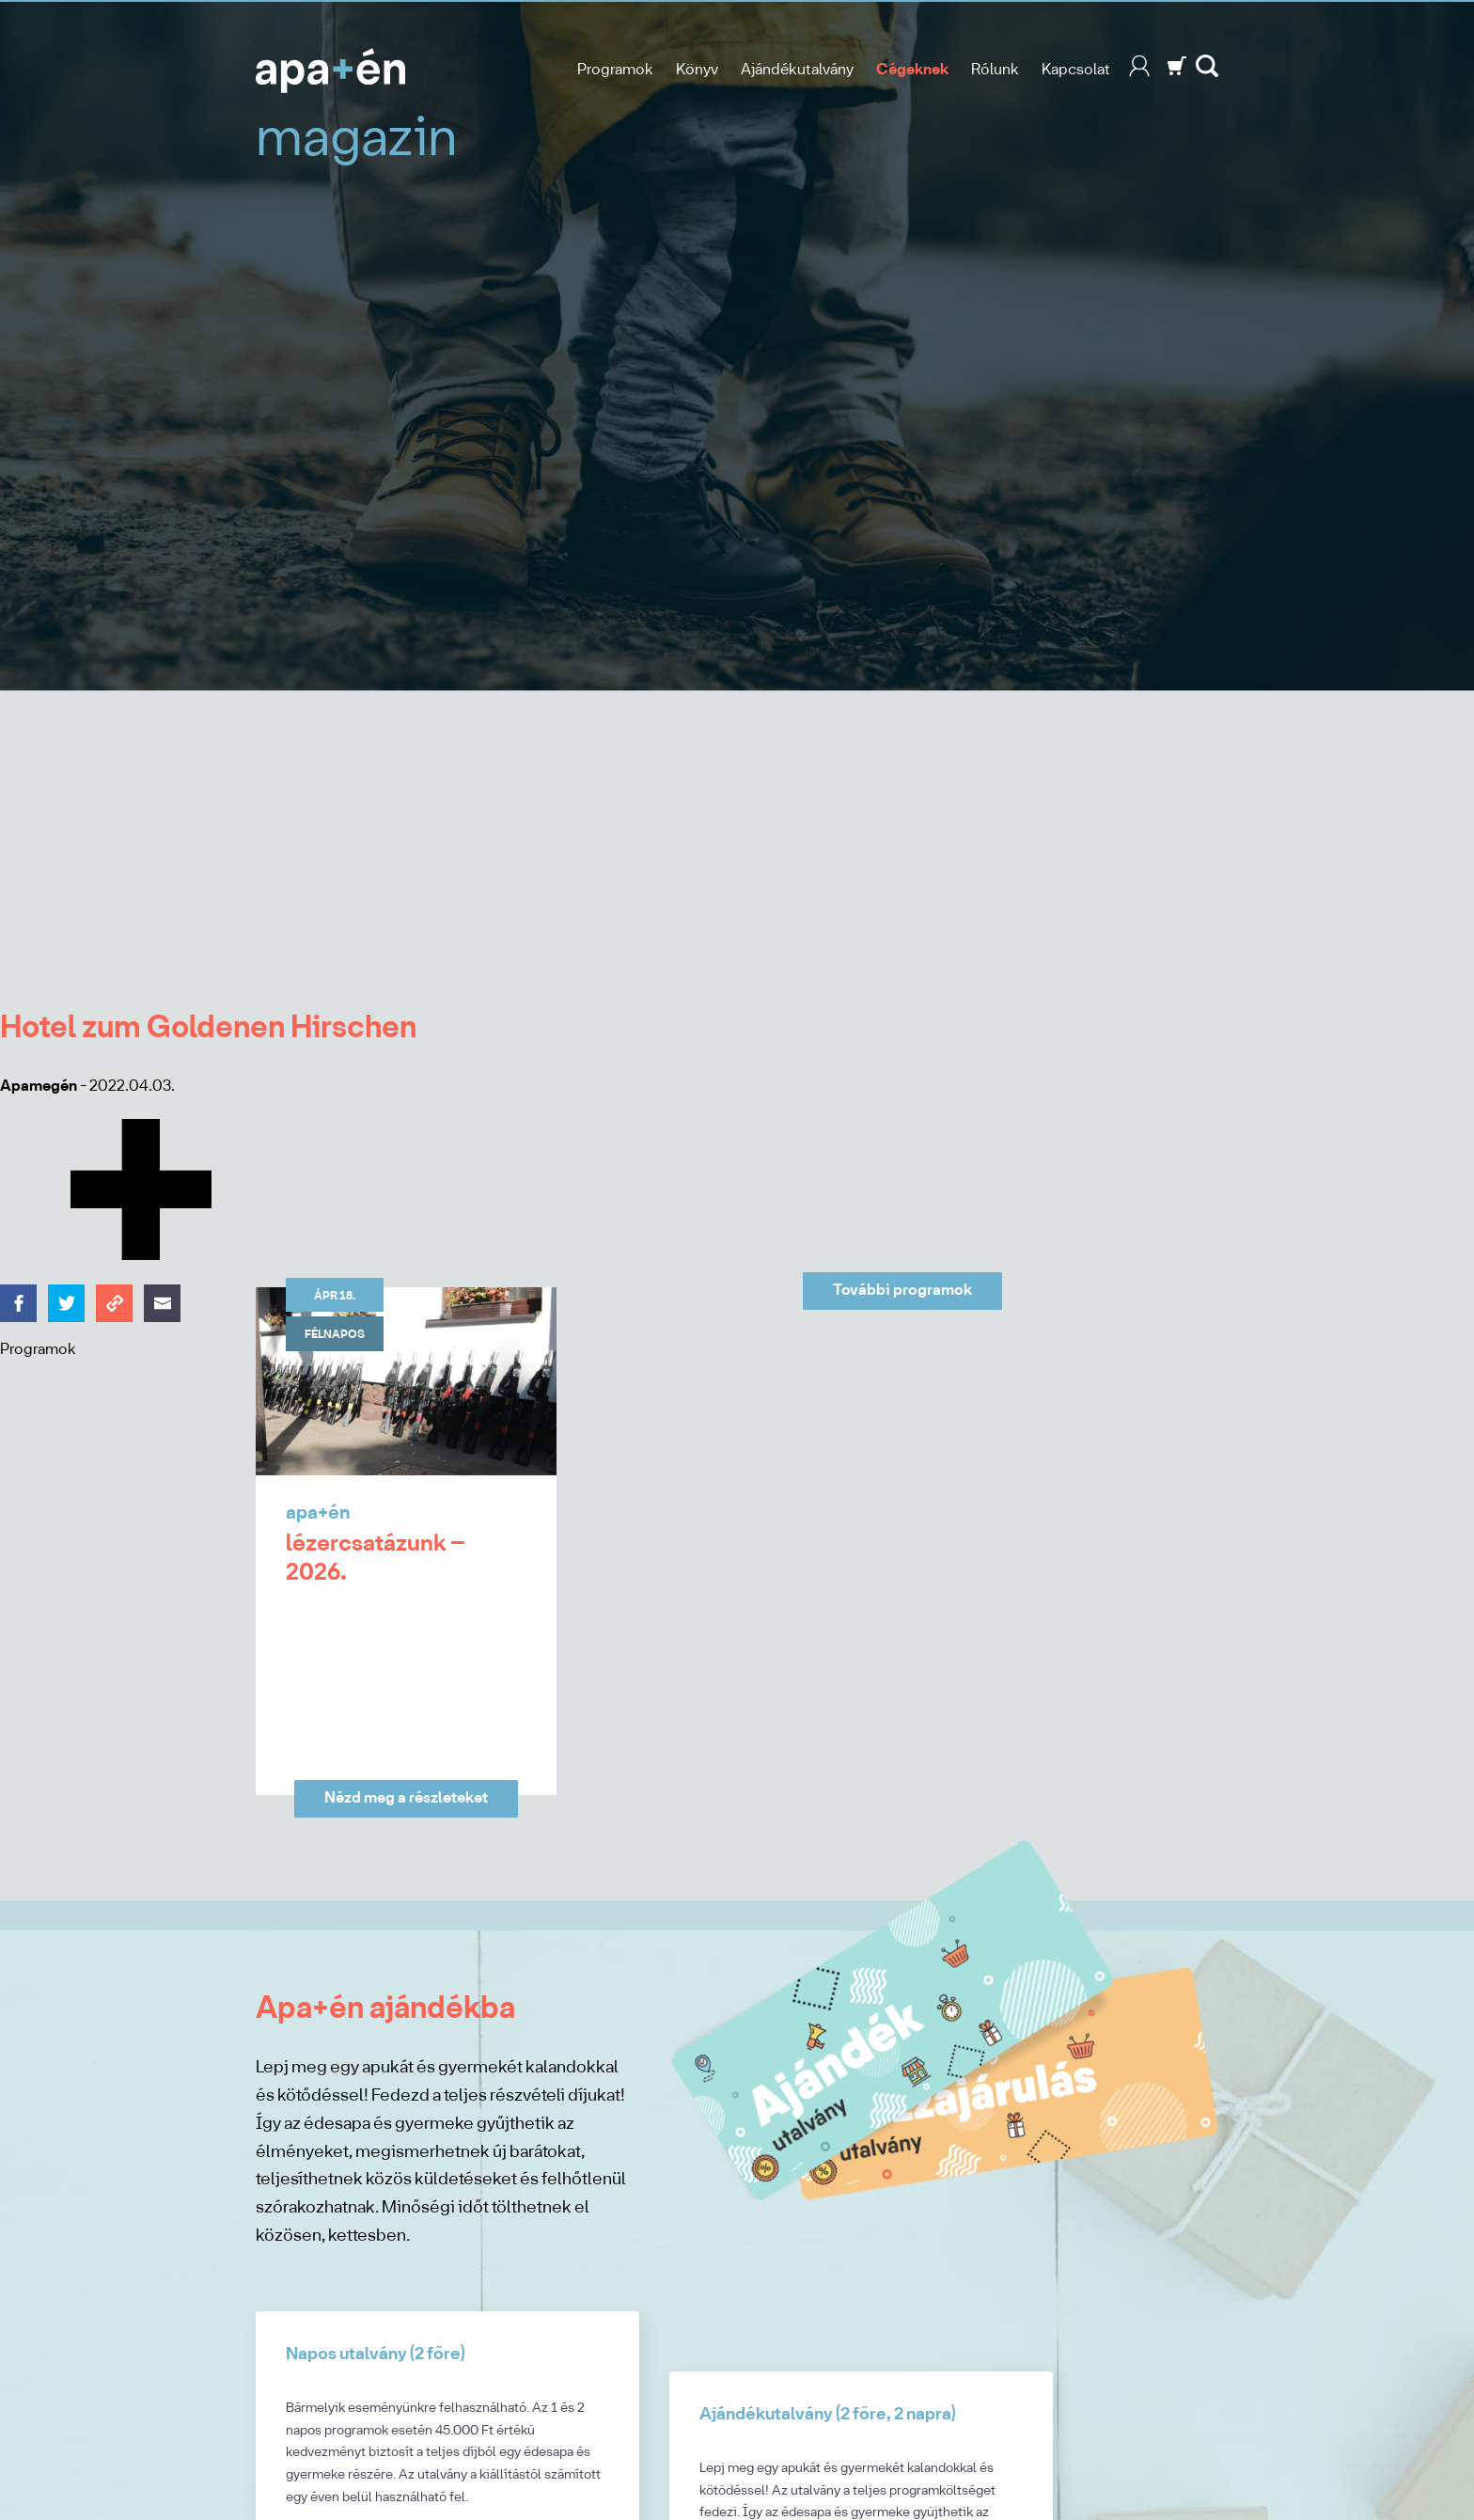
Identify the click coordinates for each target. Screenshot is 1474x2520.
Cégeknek (912, 70)
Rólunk (995, 70)
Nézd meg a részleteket (406, 1798)
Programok (615, 70)
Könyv (697, 70)
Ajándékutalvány (797, 70)
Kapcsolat (1076, 70)
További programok (902, 1291)
